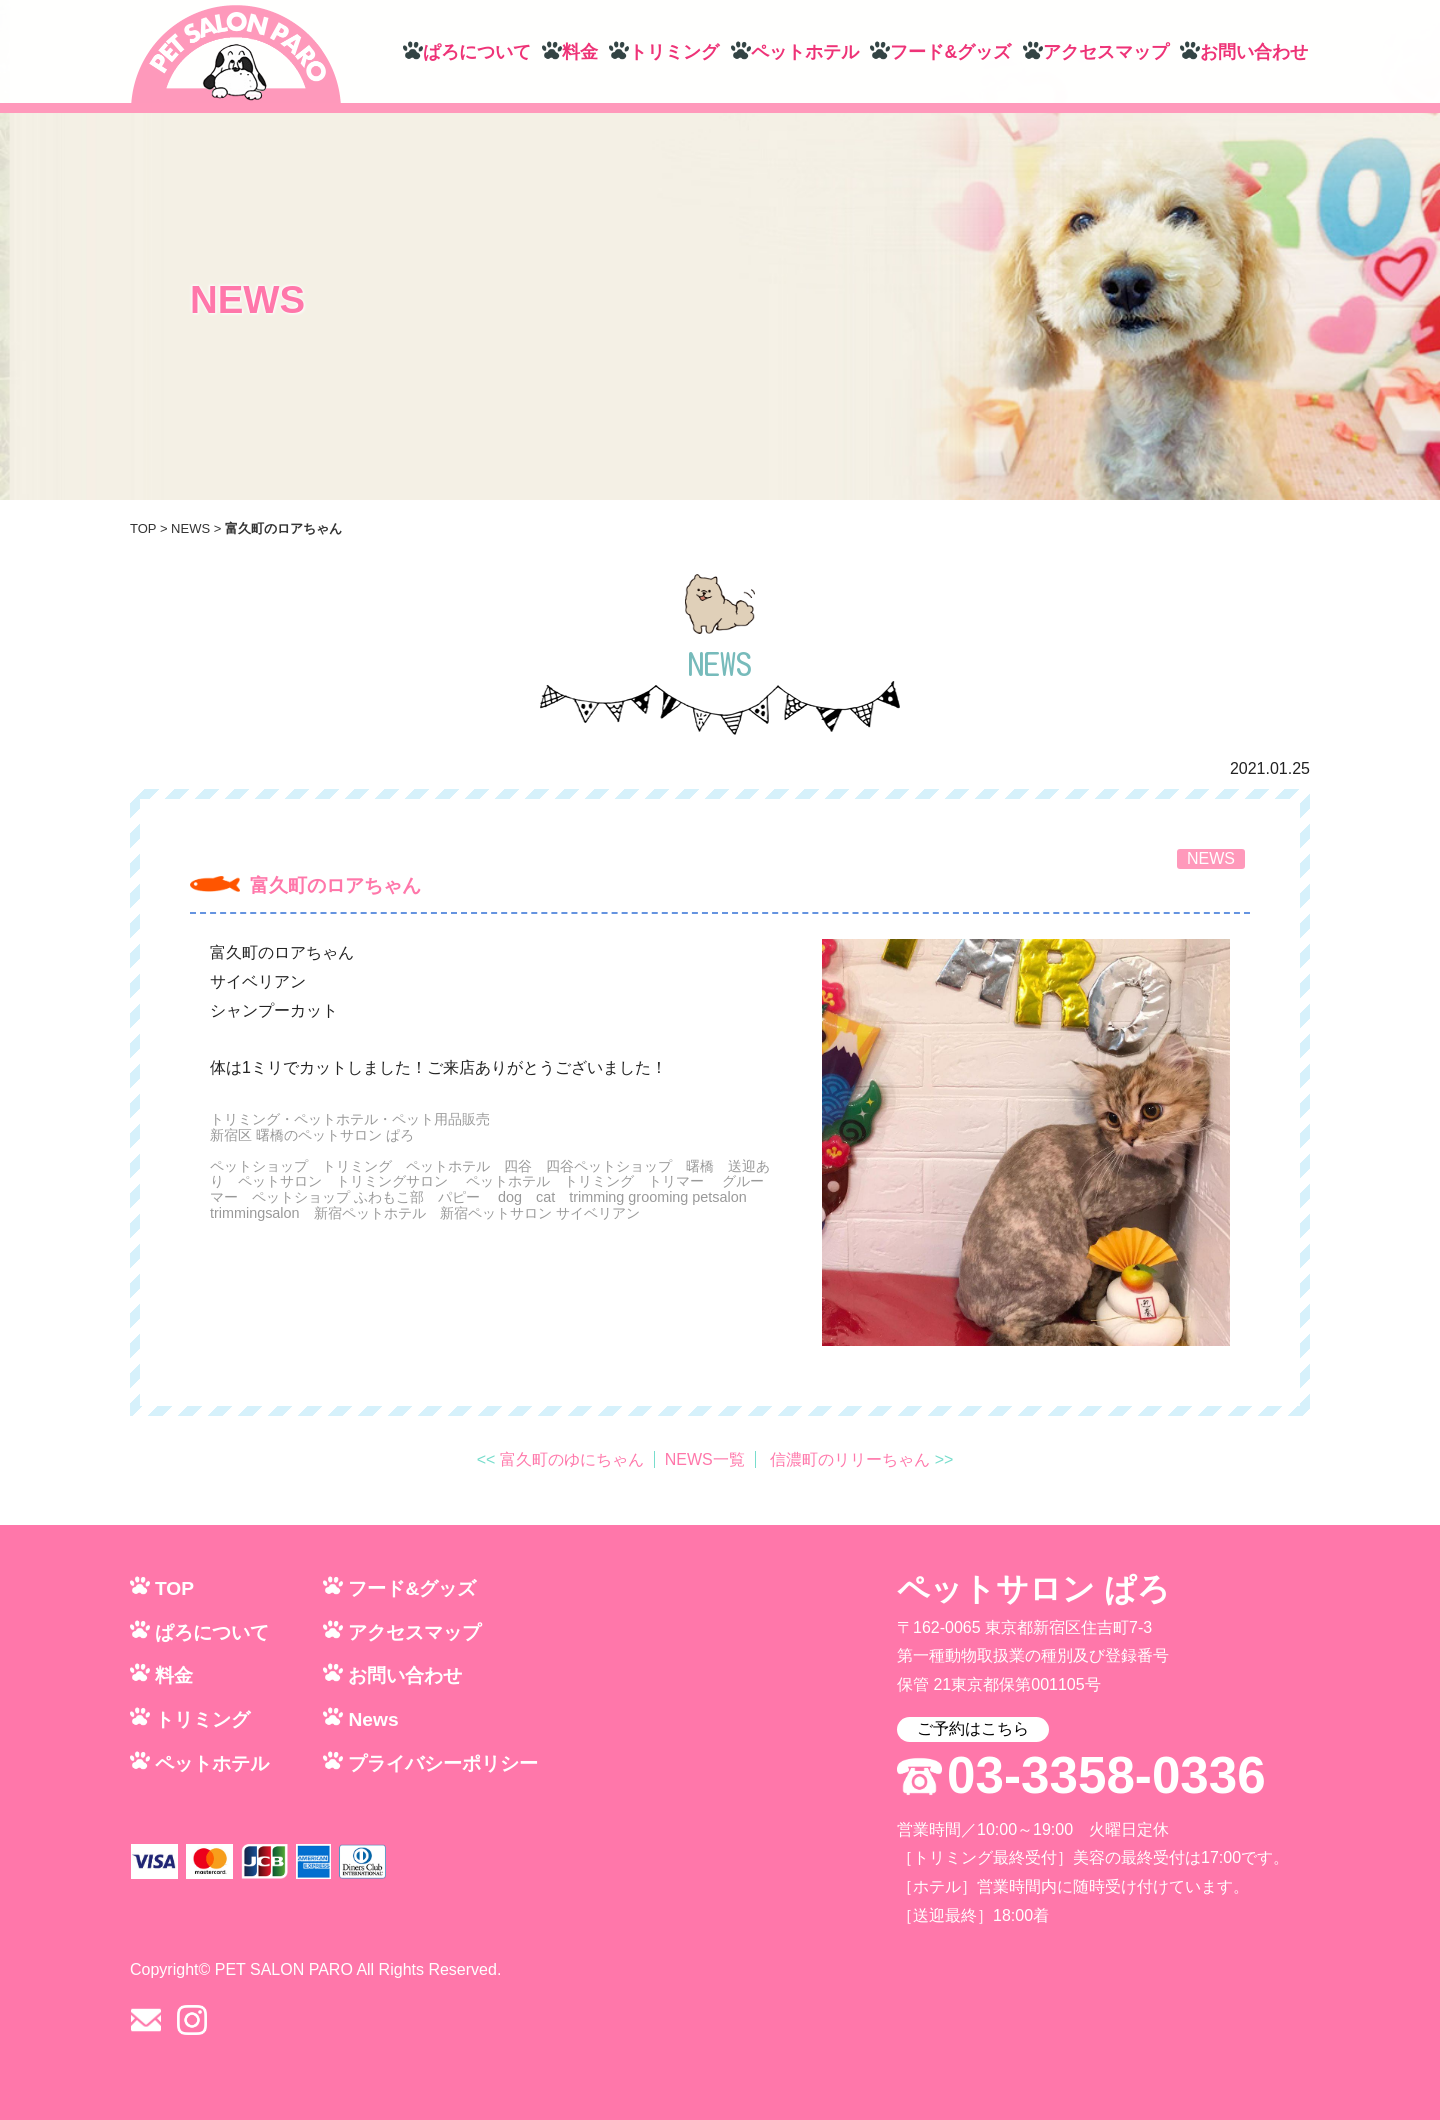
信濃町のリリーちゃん (850, 1459)
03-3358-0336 (1106, 1776)
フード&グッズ (950, 52)
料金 (580, 52)
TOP (143, 528)
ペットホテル (805, 52)
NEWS (190, 528)
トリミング (674, 52)
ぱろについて (477, 52)
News (373, 1719)
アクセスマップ (1106, 52)
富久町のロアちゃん (335, 885)
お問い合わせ (1254, 52)
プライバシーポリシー (443, 1763)
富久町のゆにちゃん (572, 1459)
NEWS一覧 (705, 1459)
